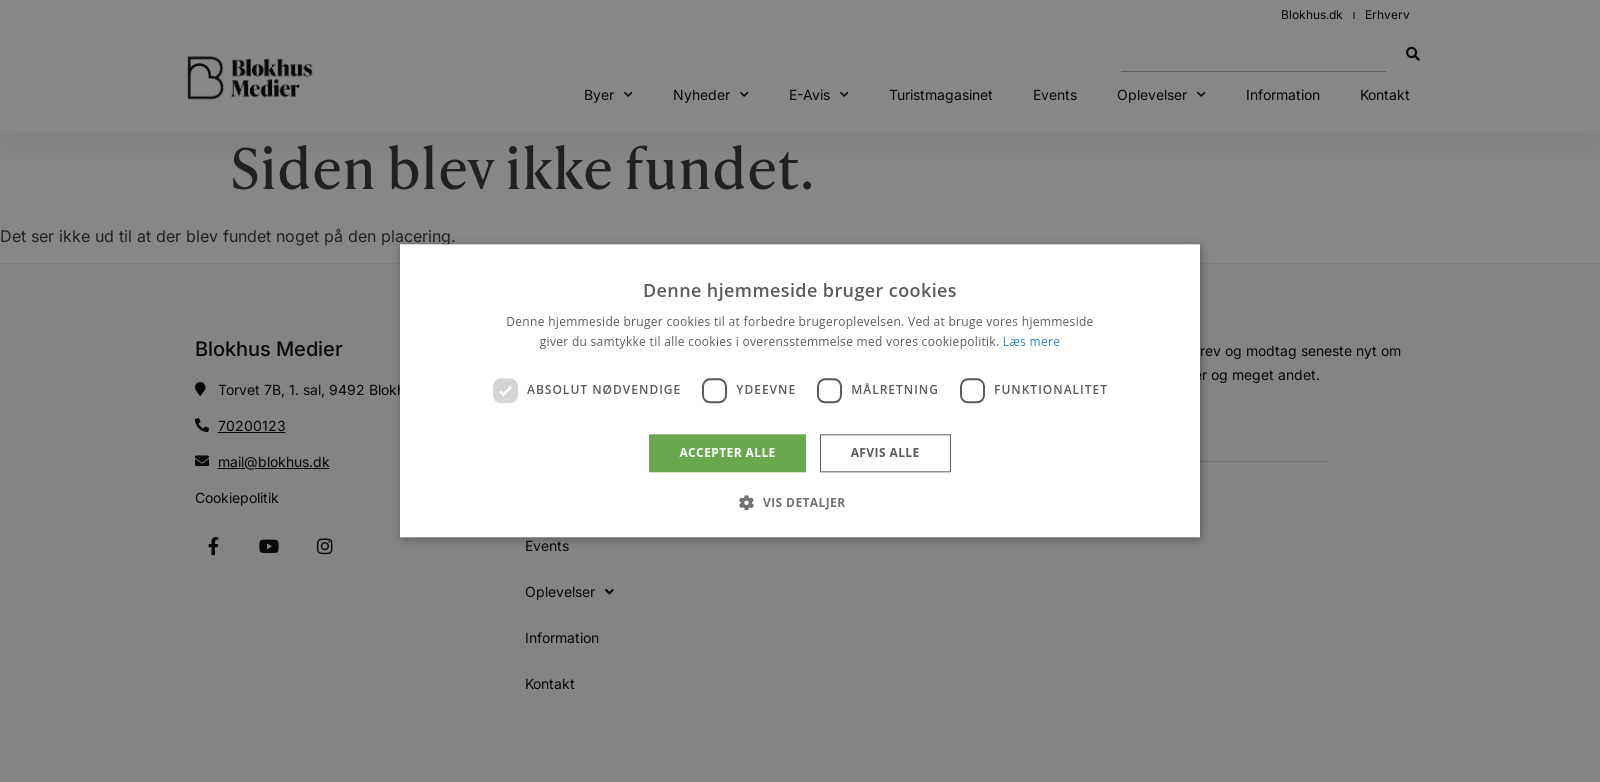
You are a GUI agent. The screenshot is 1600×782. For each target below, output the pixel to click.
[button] (799, 503)
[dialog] (800, 390)
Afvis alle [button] (885, 452)
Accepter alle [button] (727, 452)
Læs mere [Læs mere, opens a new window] (1031, 342)
